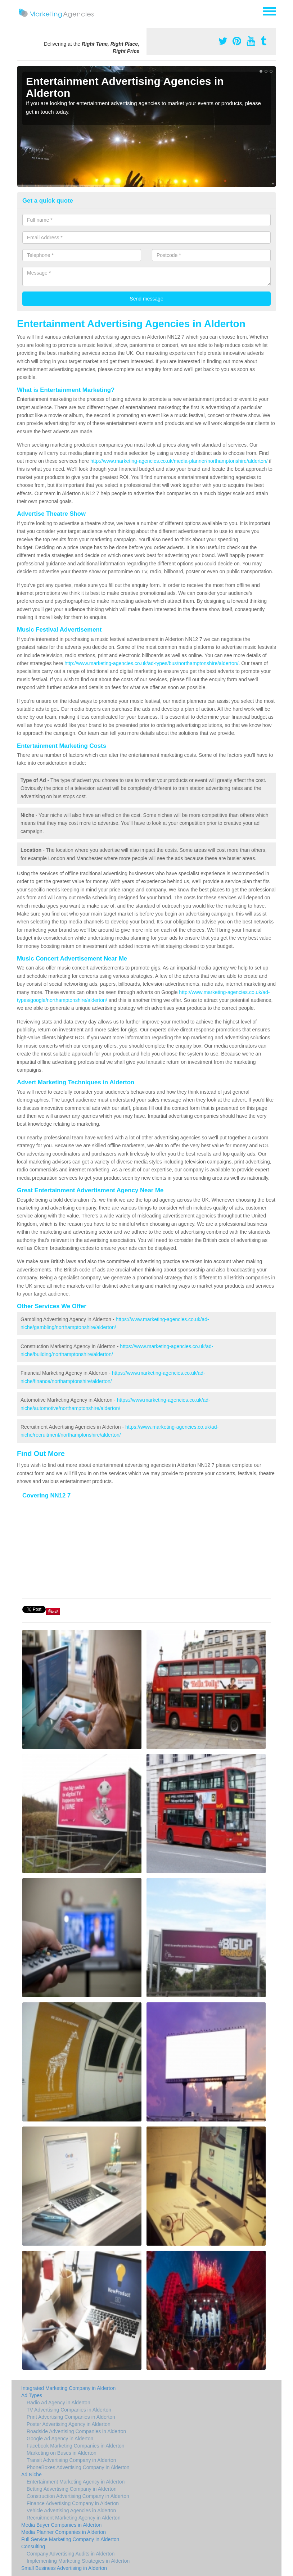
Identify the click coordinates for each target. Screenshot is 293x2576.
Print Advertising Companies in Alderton (71, 2417)
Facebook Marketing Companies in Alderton (76, 2446)
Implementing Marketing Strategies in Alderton (78, 2561)
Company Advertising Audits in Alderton (70, 2554)
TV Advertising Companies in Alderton (69, 2410)
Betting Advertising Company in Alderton (72, 2489)
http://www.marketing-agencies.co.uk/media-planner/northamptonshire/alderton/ (179, 461)
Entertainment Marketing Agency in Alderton (76, 2482)
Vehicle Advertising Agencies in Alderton (71, 2510)
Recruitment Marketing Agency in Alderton (74, 2518)
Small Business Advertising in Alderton (64, 2568)
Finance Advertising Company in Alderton (73, 2503)
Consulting (33, 2546)
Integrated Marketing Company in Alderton (68, 2388)
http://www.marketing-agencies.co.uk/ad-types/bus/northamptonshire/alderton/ (151, 663)
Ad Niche (31, 2474)
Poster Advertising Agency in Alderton (69, 2424)
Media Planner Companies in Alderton (63, 2532)
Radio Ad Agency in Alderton (58, 2402)
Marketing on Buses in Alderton (61, 2453)
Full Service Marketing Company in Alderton (70, 2539)
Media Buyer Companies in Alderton (61, 2525)
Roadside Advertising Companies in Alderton (76, 2431)
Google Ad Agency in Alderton (60, 2438)
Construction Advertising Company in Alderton (78, 2496)
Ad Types (31, 2395)
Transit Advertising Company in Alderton (71, 2460)
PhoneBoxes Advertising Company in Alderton (78, 2467)
